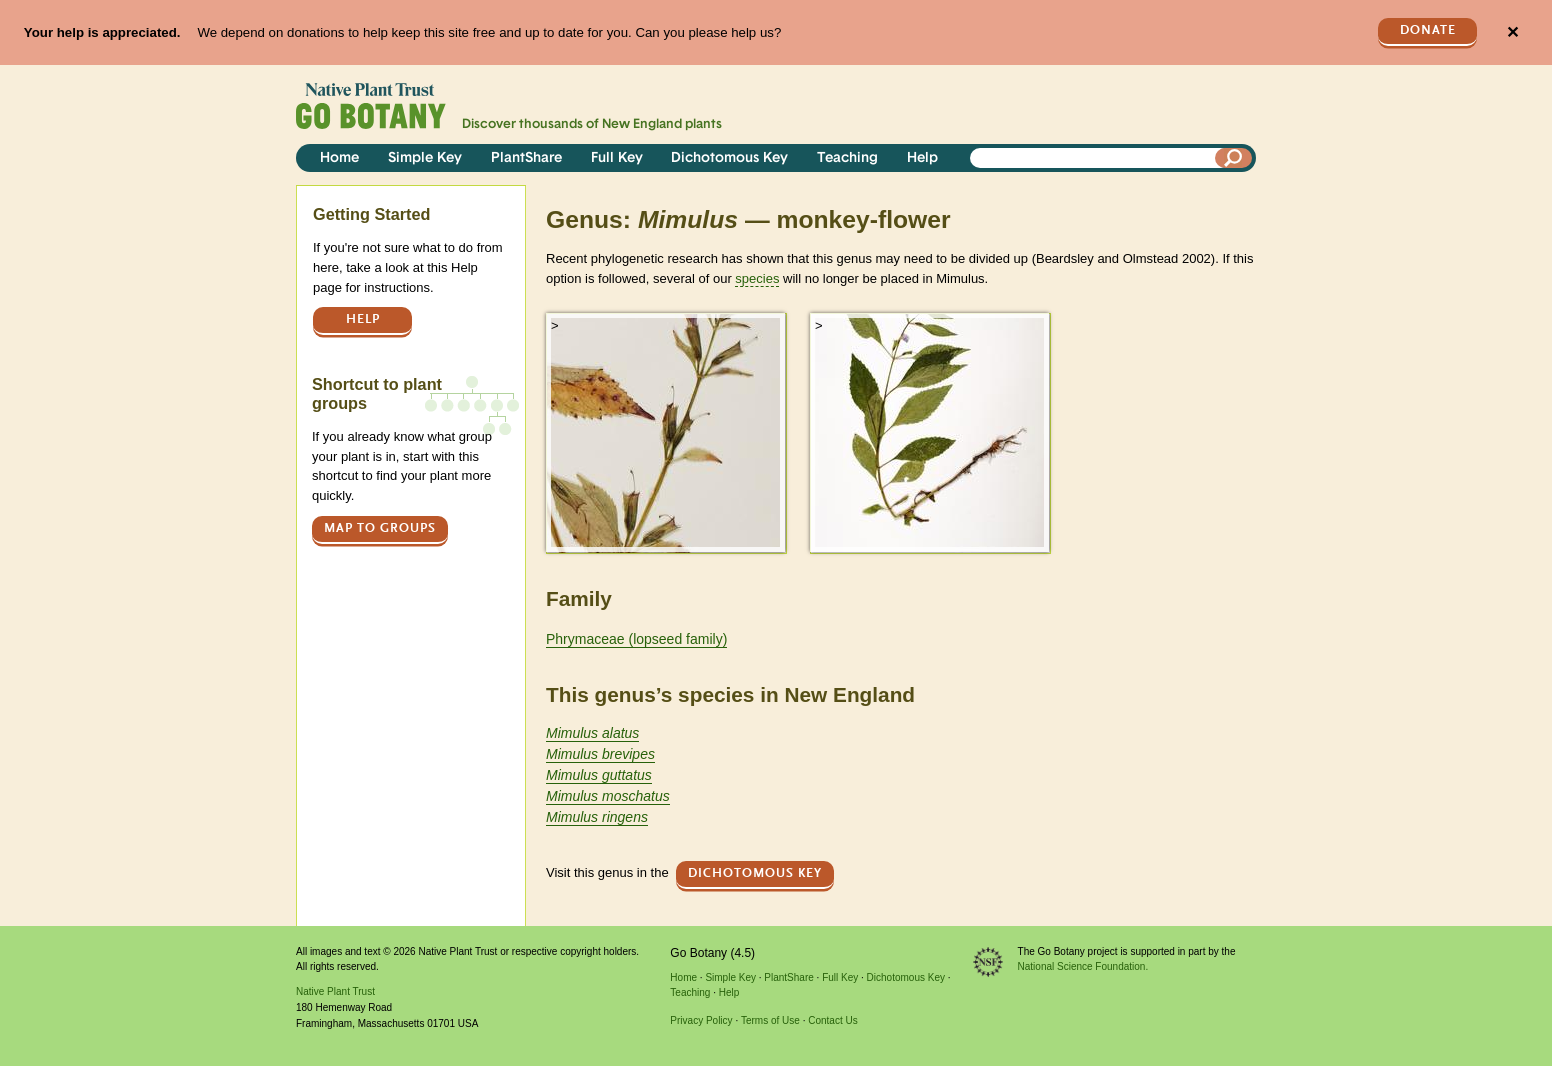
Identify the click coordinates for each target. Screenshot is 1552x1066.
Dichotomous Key (729, 158)
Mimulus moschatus (608, 796)
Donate (1428, 30)
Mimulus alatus (592, 733)
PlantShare (526, 158)
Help (922, 158)
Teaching (847, 158)
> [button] (555, 325)
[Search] (1234, 158)
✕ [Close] (1512, 32)
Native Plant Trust (335, 991)
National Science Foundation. (1083, 966)
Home (339, 158)
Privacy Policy (701, 1020)
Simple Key (425, 158)
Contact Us (832, 1020)
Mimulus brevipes (600, 754)
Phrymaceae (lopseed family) (636, 639)
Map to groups (380, 528)
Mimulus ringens (597, 817)
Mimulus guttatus (599, 775)
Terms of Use (770, 1020)
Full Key (617, 158)
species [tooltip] (757, 278)
